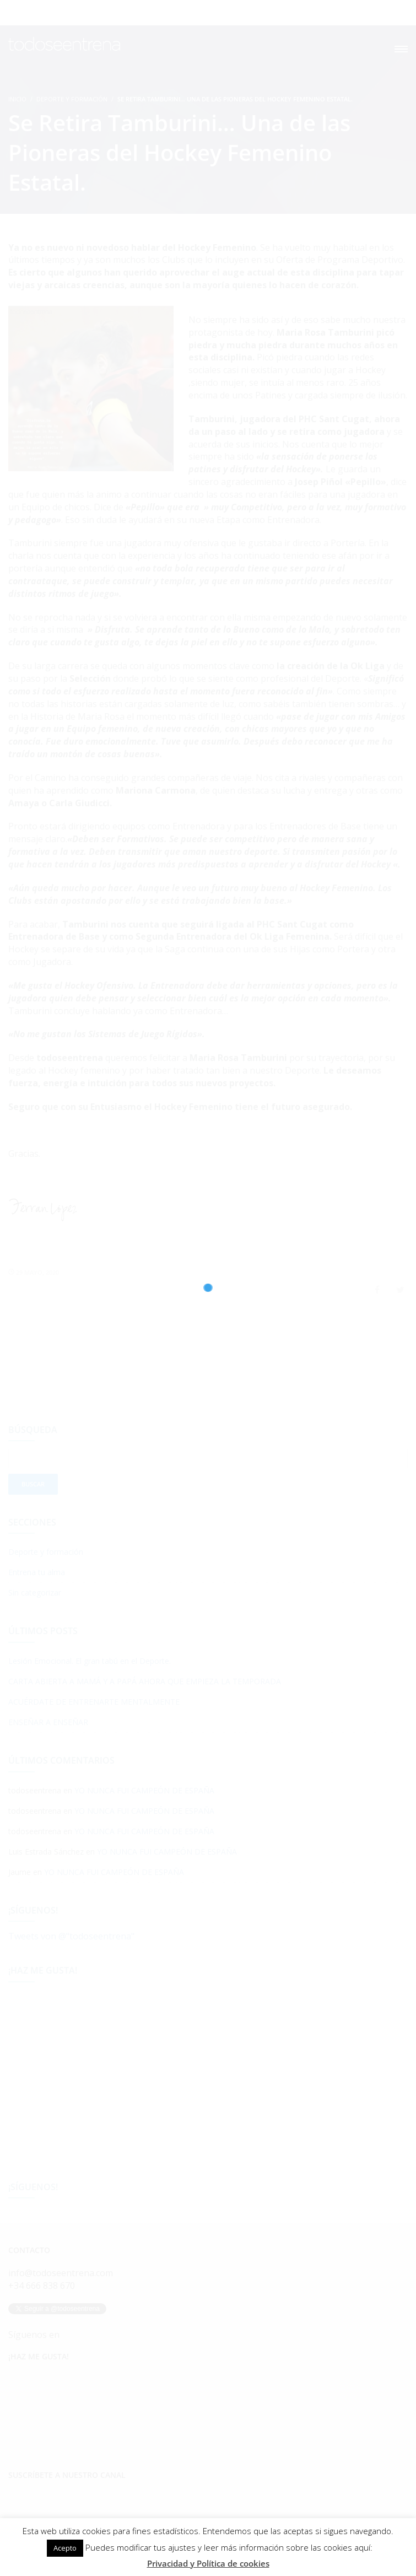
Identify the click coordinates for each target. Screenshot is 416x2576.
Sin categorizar (34, 1592)
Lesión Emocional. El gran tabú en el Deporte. (89, 1661)
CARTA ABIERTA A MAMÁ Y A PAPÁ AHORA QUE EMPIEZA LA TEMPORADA (144, 1681)
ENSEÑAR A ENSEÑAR (48, 1722)
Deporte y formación (71, 99)
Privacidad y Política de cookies (208, 2563)
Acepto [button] (65, 2548)
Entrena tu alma (36, 1572)
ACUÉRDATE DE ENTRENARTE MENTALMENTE (94, 1701)
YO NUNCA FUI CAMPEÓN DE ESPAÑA (144, 1790)
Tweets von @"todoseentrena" (71, 1936)
